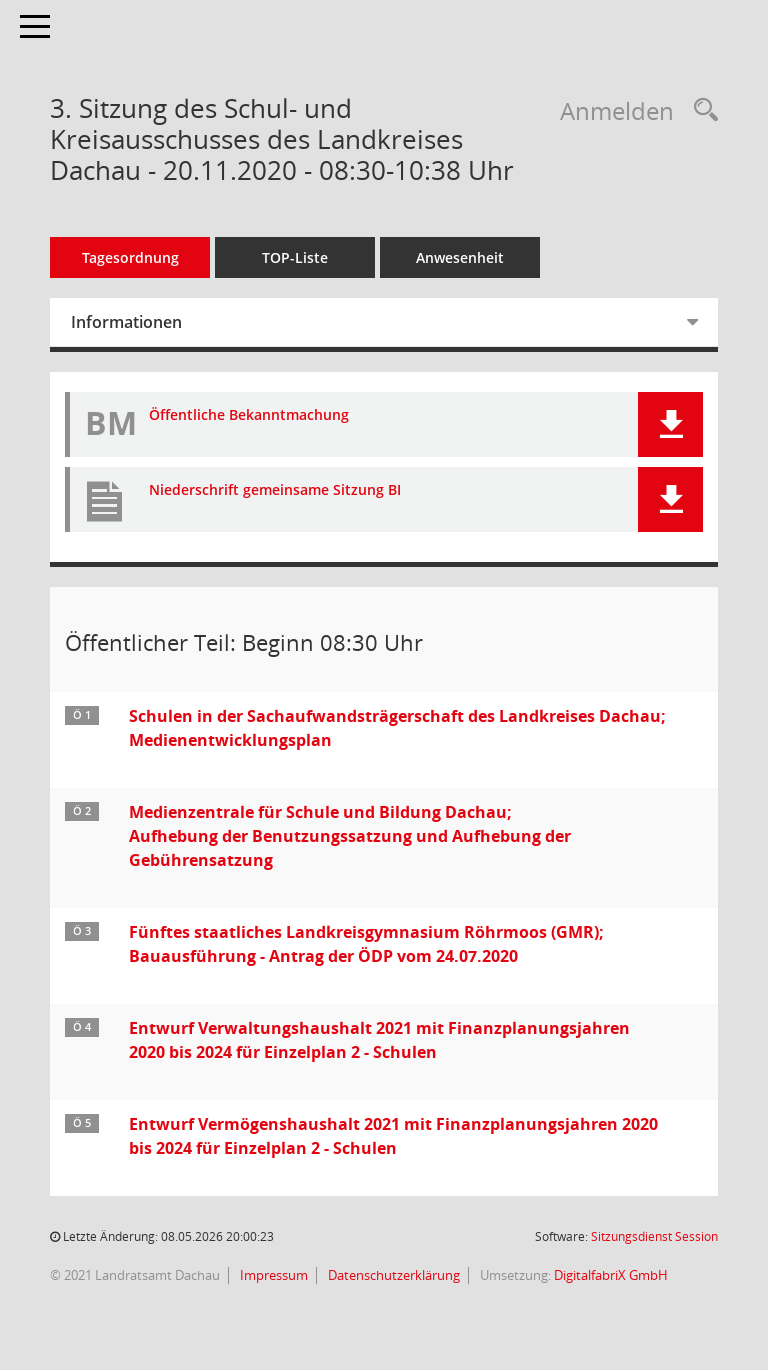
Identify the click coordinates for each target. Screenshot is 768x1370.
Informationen (126, 322)
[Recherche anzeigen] (701, 110)
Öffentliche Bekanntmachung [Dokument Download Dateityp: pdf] (249, 415)
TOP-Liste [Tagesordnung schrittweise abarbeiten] (295, 257)
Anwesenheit (460, 257)
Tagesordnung (130, 257)
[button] (670, 424)
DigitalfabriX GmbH (611, 1275)
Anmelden (617, 110)
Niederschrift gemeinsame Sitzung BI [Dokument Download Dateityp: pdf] (275, 490)
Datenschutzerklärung (392, 1275)
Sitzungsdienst (654, 1236)
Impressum (272, 1275)
